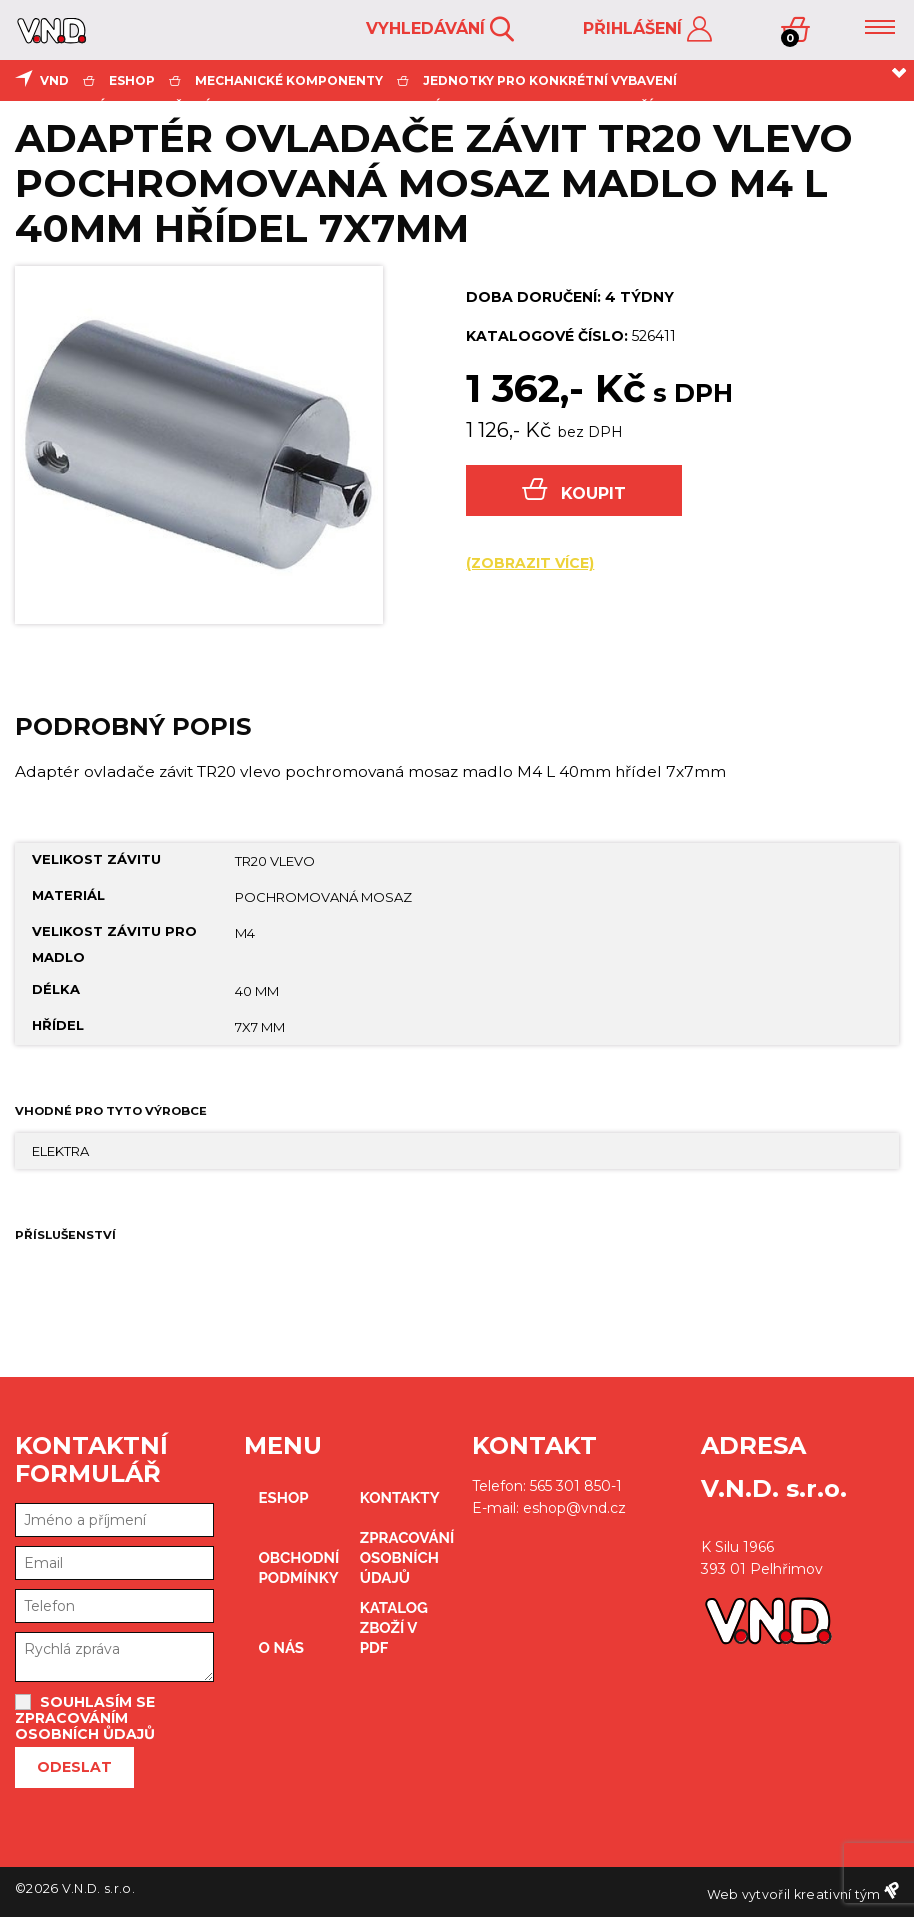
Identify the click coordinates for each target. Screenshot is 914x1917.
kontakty (400, 1498)
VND (54, 80)
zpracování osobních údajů (401, 1558)
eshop (132, 80)
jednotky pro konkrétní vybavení (550, 80)
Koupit (574, 490)
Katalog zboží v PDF (394, 1628)
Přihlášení (647, 29)
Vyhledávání (440, 29)
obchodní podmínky (299, 1568)
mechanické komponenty (289, 80)
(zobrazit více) (530, 563)
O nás (282, 1648)
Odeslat (74, 1767)
